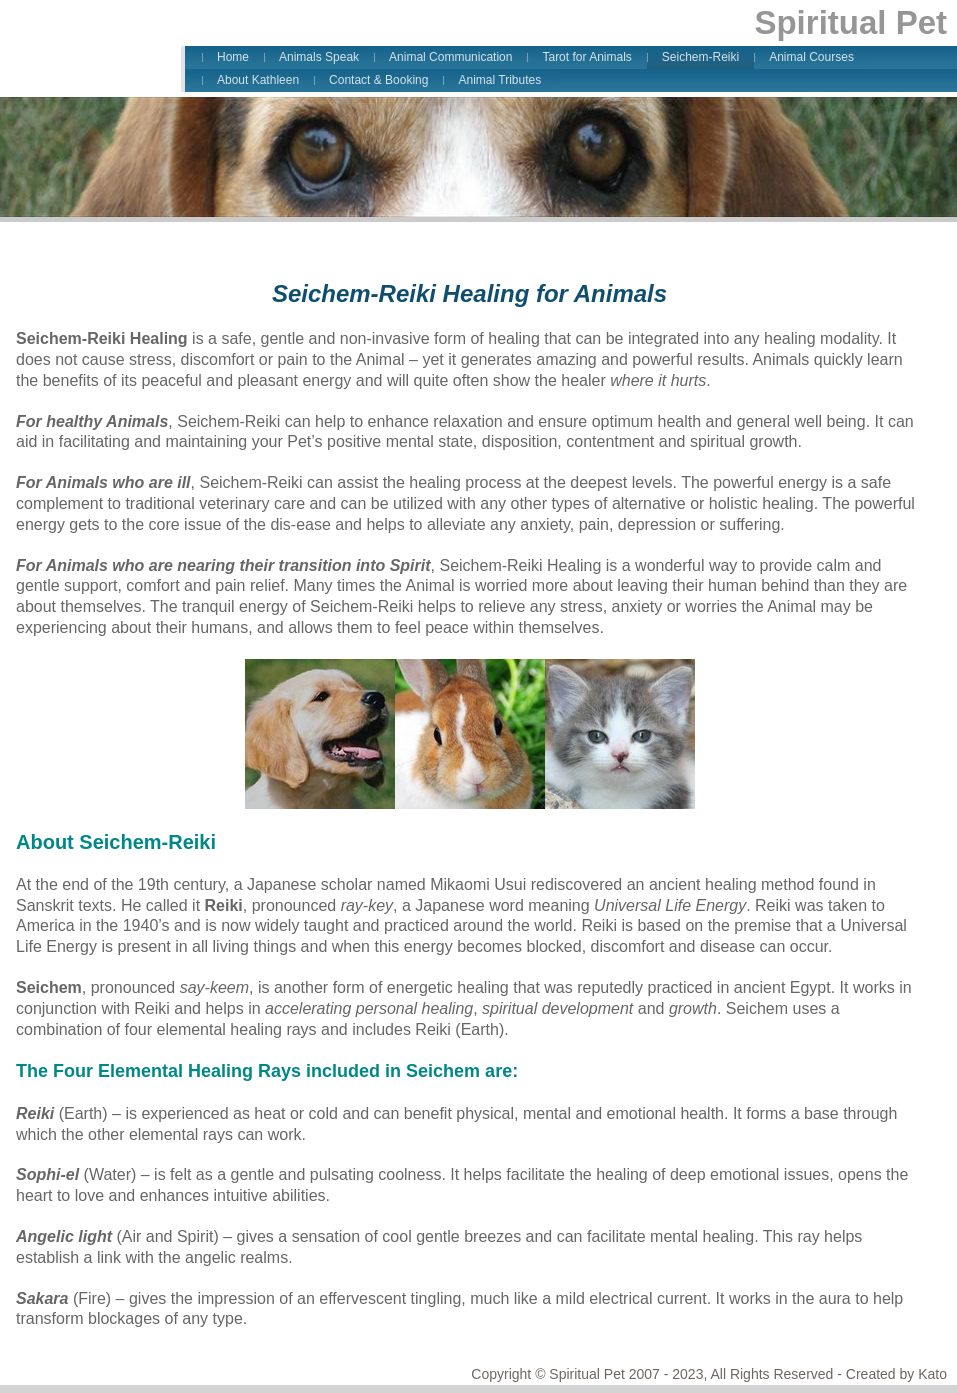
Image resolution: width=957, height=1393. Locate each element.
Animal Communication (450, 57)
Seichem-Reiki (700, 57)
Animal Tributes (499, 80)
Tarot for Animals (586, 57)
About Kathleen (258, 80)
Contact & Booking (378, 80)
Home (233, 57)
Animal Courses (811, 57)
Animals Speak (319, 57)
